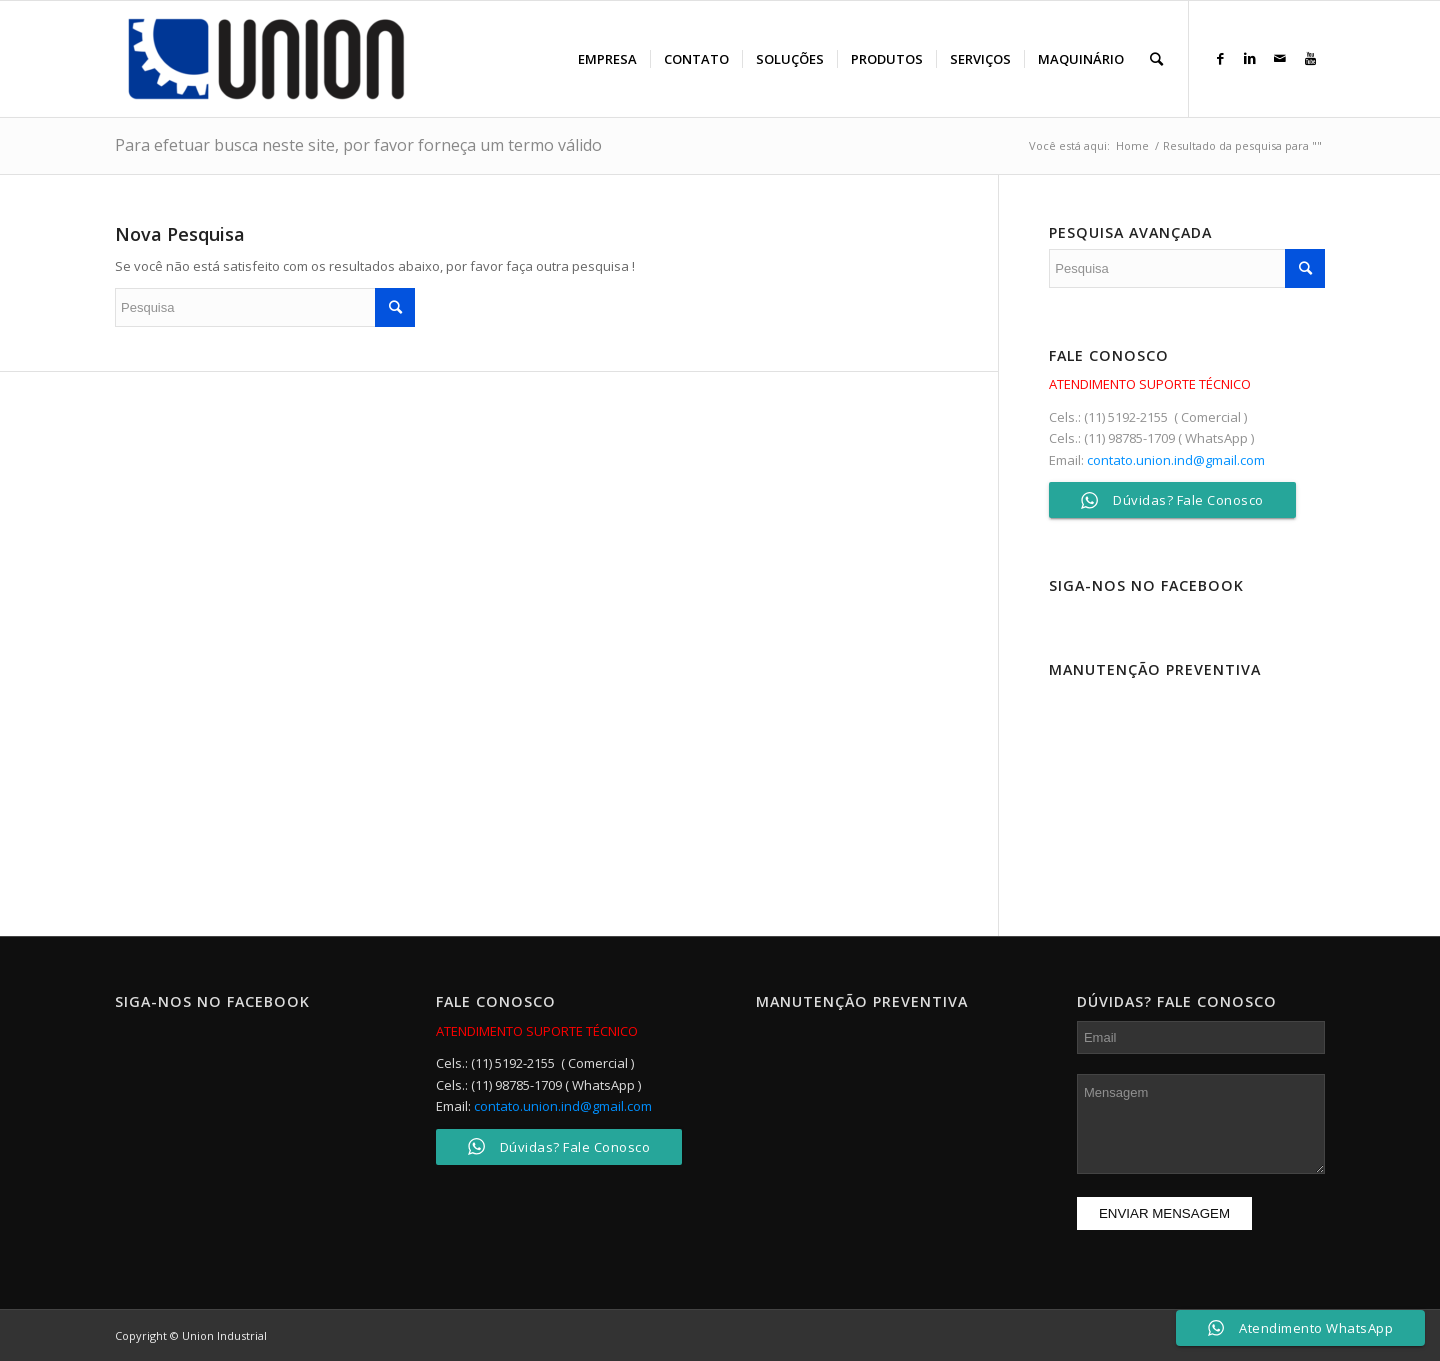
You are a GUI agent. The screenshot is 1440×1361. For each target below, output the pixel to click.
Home (1132, 145)
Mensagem (1201, 1124)
